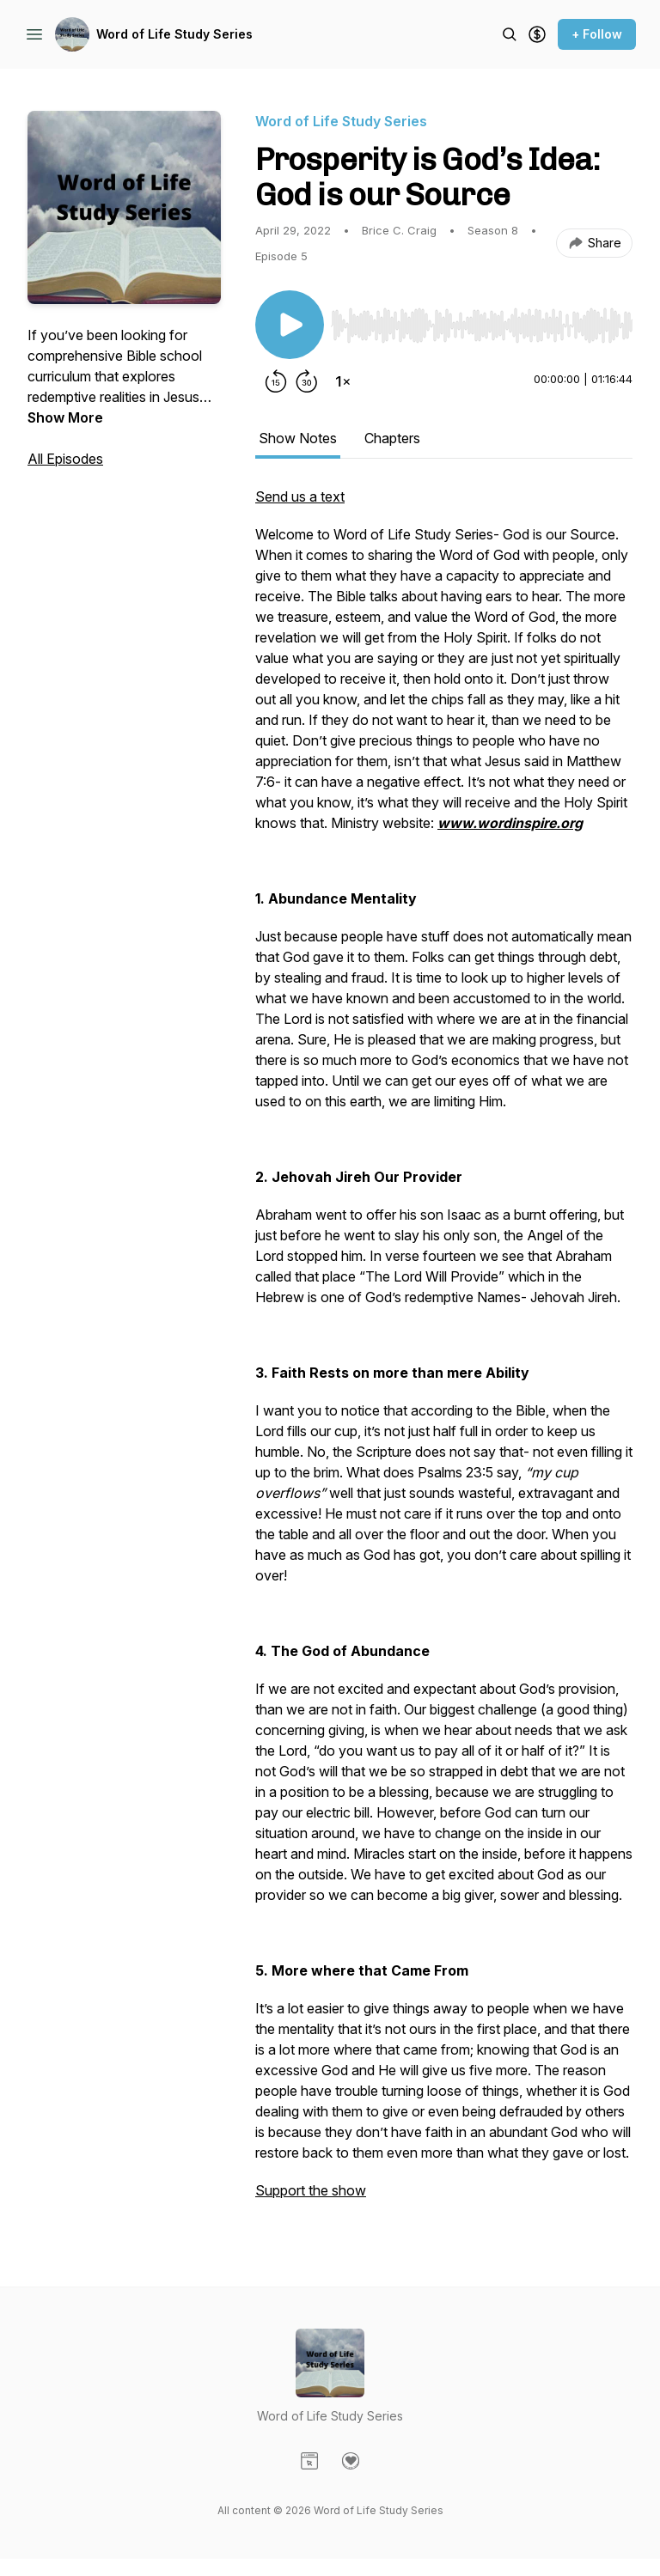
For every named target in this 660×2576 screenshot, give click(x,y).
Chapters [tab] (392, 438)
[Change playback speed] (343, 381)
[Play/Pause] (289, 324)
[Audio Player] (481, 320)
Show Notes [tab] (298, 438)
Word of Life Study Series (174, 34)
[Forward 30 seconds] (307, 381)
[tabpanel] (443, 1352)
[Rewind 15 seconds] (276, 381)
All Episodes (65, 458)
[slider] (481, 326)
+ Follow (596, 34)
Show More (65, 417)
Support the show (310, 2190)
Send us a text (300, 496)
